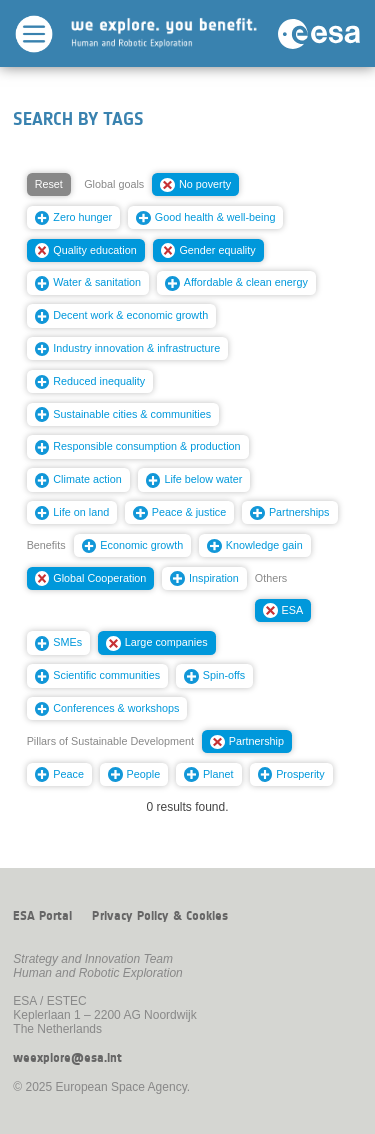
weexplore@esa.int (67, 1058)
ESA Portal (42, 916)
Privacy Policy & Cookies (160, 916)
